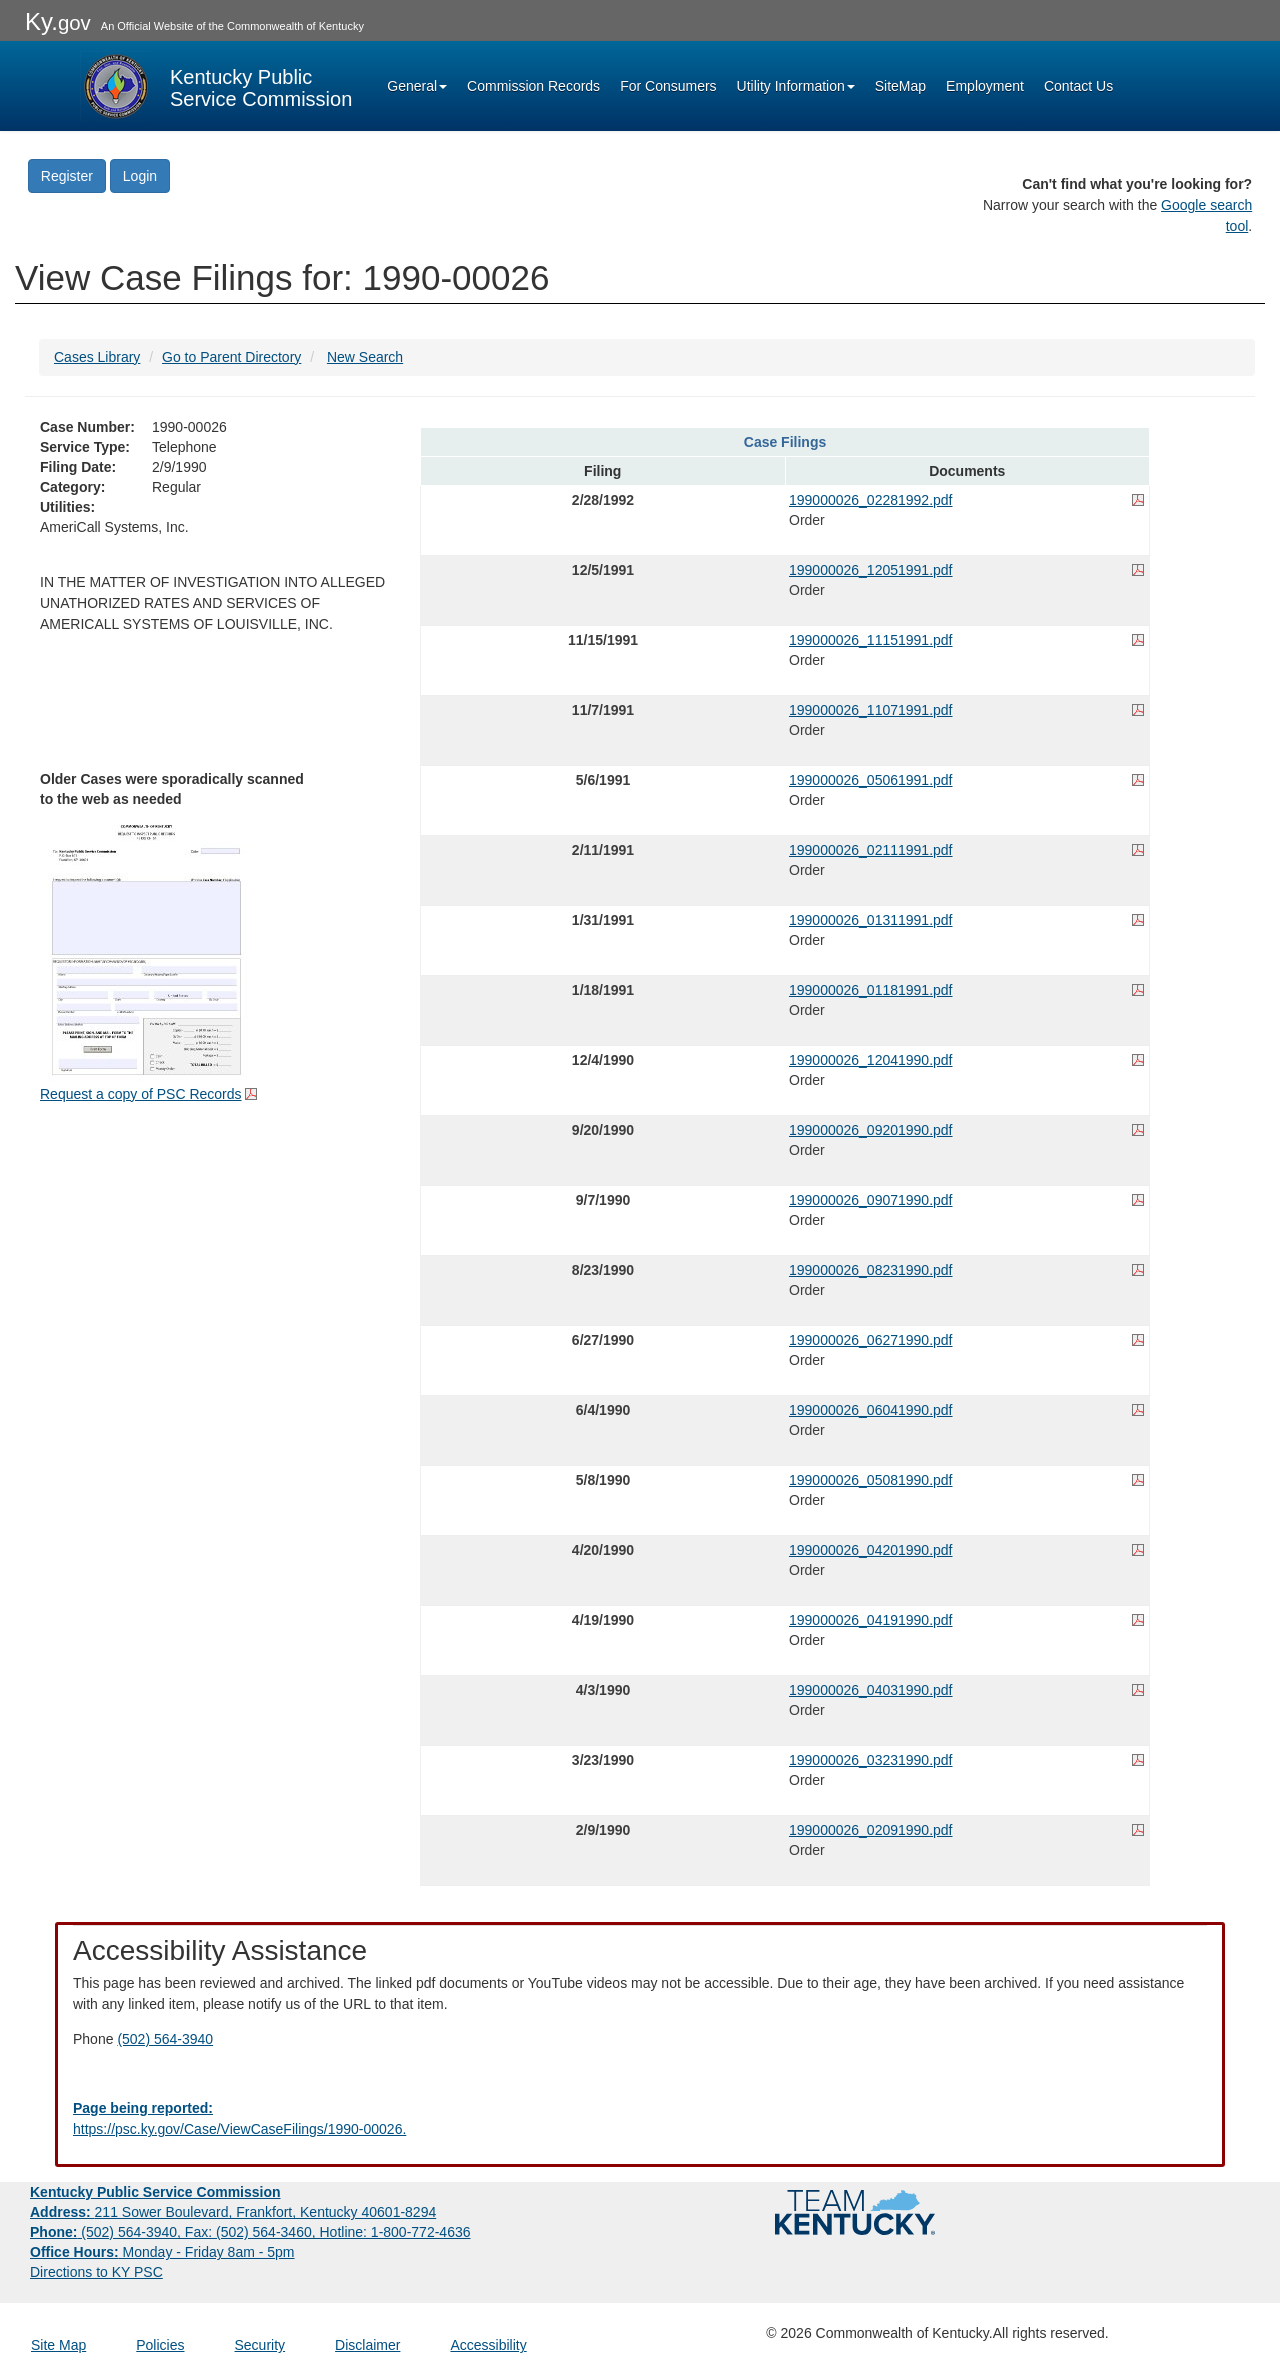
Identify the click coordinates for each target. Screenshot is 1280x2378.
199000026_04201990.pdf (871, 1550)
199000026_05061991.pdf (871, 780)
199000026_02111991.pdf (871, 850)
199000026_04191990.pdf (871, 1620)
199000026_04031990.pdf (871, 1690)
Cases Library (97, 357)
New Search (365, 357)
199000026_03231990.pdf (871, 1760)
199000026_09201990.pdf (871, 1130)
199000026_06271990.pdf (871, 1340)
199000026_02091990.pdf (871, 1830)
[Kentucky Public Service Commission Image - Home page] (216, 86)
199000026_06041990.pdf (871, 1410)
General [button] (417, 86)
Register (67, 176)
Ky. (58, 21)
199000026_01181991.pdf (871, 990)
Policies (160, 2345)
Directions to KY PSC (96, 2272)
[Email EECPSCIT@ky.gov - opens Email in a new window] (640, 2119)
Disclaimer (367, 2345)
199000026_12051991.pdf (871, 570)
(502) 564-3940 (165, 2039)
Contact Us (1078, 86)
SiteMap (900, 86)
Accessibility (488, 2345)
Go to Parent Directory (231, 357)
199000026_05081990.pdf (871, 1480)
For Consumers (668, 86)
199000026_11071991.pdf (871, 710)
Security (260, 2345)
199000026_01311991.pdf (871, 920)
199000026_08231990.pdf (871, 1270)
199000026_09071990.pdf (871, 1200)
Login (140, 176)
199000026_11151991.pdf (871, 640)
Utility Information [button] (796, 86)
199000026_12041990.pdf (871, 1060)
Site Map (58, 2345)
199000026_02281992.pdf (871, 500)
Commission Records (533, 86)
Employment (985, 86)
